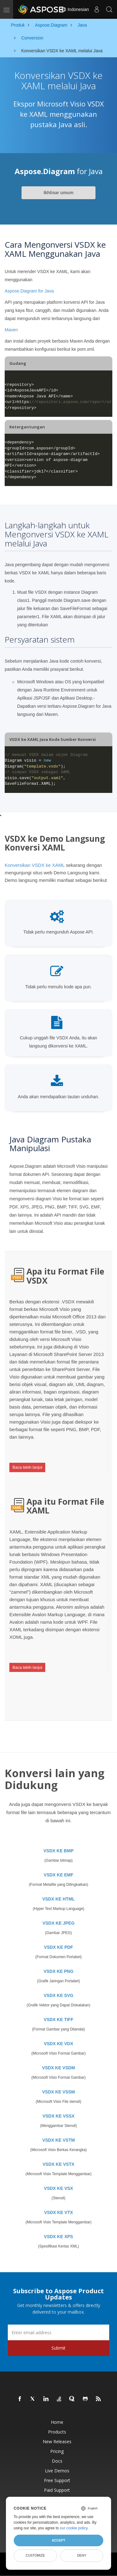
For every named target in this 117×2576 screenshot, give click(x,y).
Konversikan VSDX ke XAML (35, 865)
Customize (35, 2555)
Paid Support (57, 2490)
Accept (58, 2540)
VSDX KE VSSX (58, 2115)
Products (57, 2432)
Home (57, 2422)
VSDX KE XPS (58, 2236)
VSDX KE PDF (58, 1947)
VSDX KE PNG (59, 1971)
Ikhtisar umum (59, 192)
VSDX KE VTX (58, 2212)
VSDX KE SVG (58, 1995)
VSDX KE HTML (58, 1898)
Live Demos (57, 2471)
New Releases (57, 2441)
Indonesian (75, 9)
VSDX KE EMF (58, 1874)
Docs (57, 2461)
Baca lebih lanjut (27, 1467)
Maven (11, 329)
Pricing (57, 2451)
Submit (58, 2348)
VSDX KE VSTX (59, 2164)
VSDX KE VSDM (58, 2067)
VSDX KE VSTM (58, 2140)
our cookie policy (74, 2528)
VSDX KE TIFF (58, 2019)
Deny (81, 2555)
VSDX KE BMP (58, 1850)
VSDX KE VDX (58, 2043)
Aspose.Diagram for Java (29, 290)
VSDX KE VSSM (58, 2091)
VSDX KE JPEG (58, 1923)
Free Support (57, 2480)
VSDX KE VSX (58, 2188)
